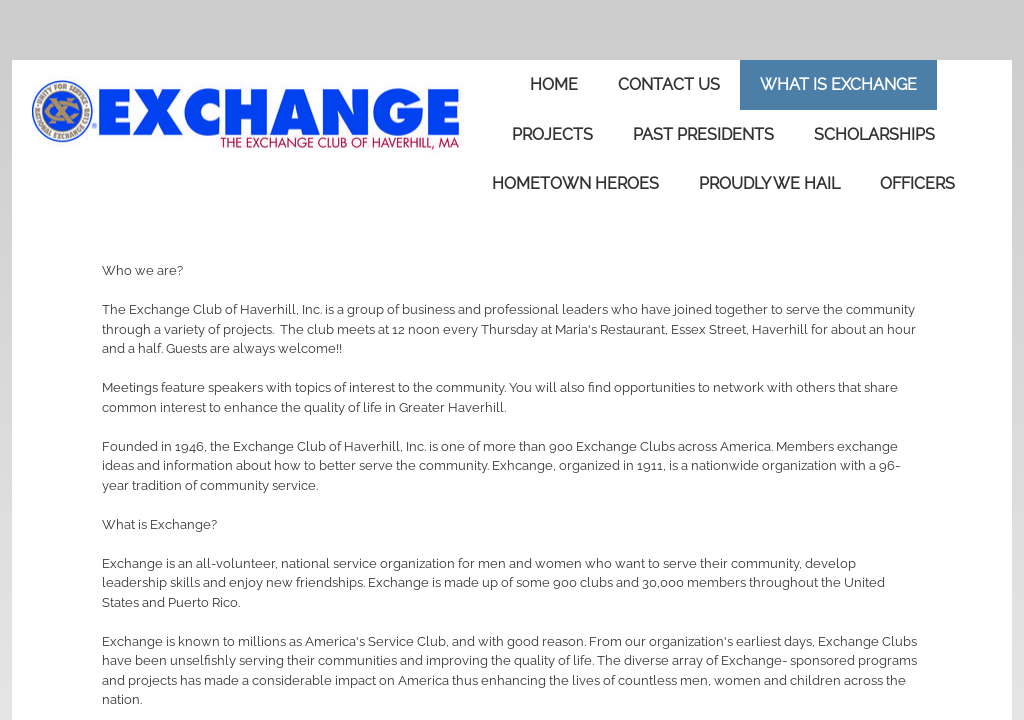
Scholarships (874, 134)
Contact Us (669, 84)
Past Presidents (703, 134)
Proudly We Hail (769, 183)
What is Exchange (838, 84)
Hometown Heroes (575, 183)
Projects (552, 134)
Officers (917, 183)
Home (554, 84)
